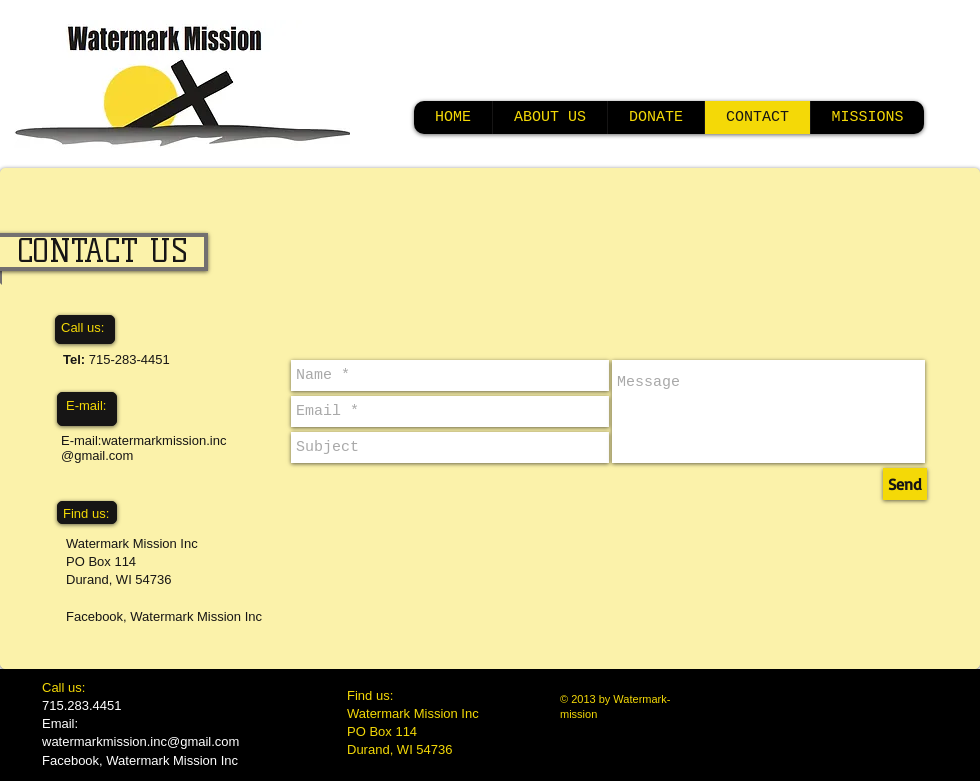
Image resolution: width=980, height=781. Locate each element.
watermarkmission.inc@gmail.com (140, 741)
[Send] (905, 484)
